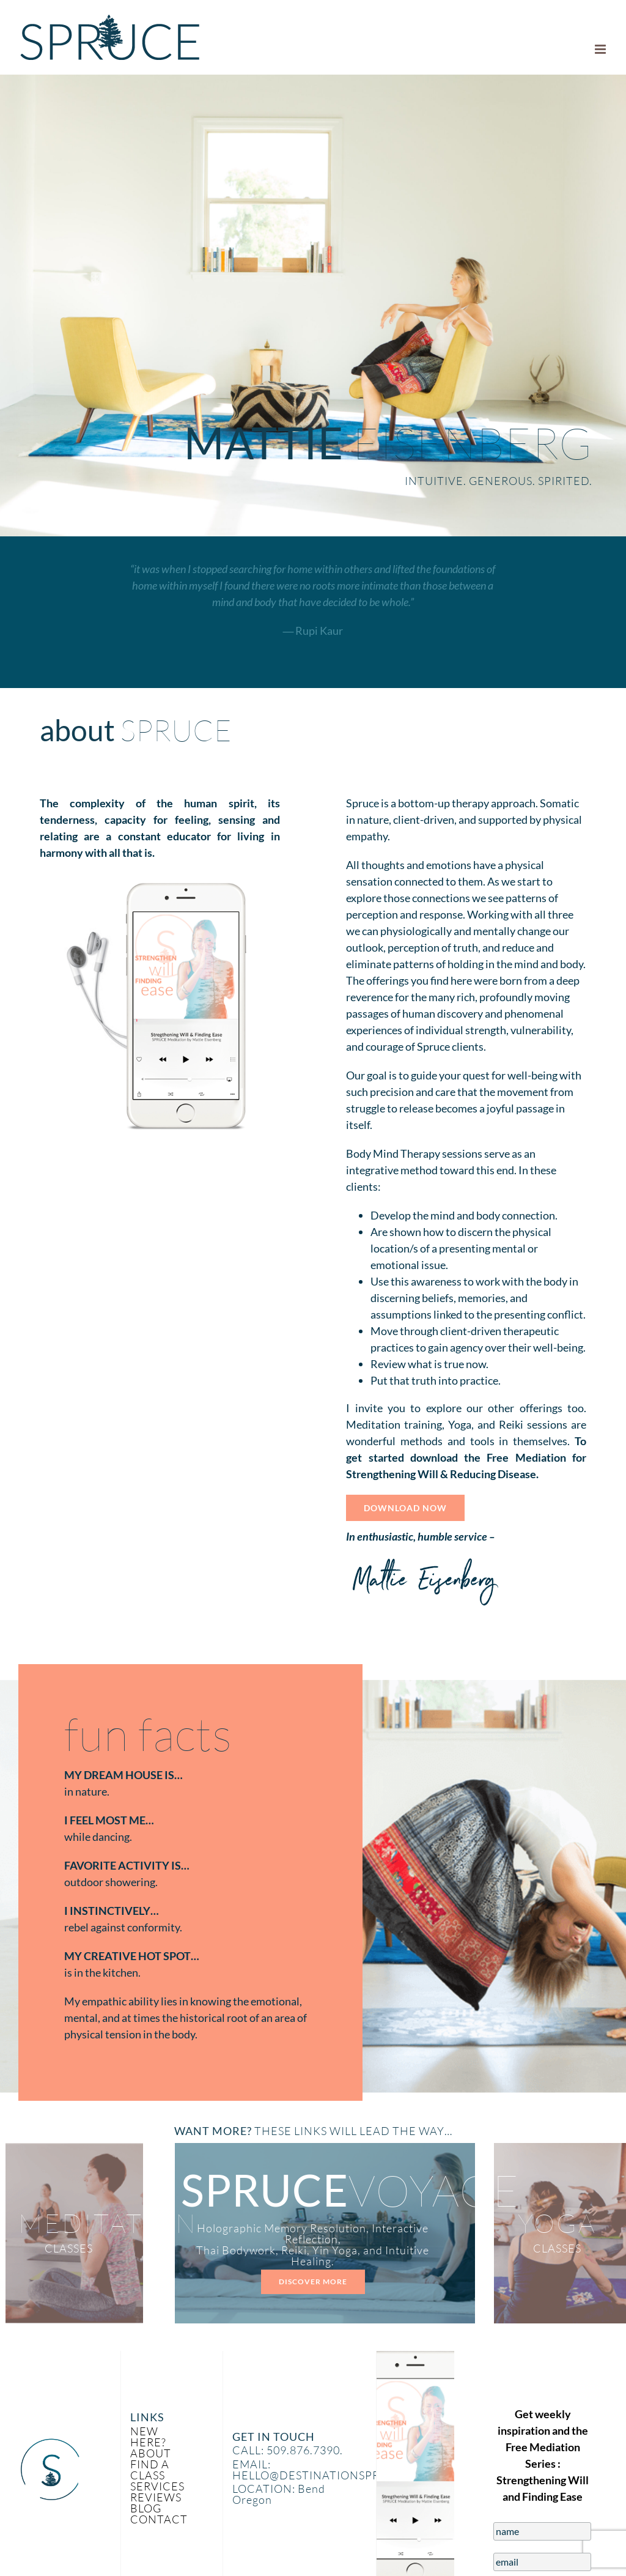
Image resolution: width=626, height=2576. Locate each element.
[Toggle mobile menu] (601, 49)
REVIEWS (156, 2497)
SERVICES (157, 2486)
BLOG (145, 2508)
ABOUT (150, 2453)
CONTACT (159, 2519)
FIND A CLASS (149, 2469)
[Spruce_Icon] (50, 2442)
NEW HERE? (148, 2436)
